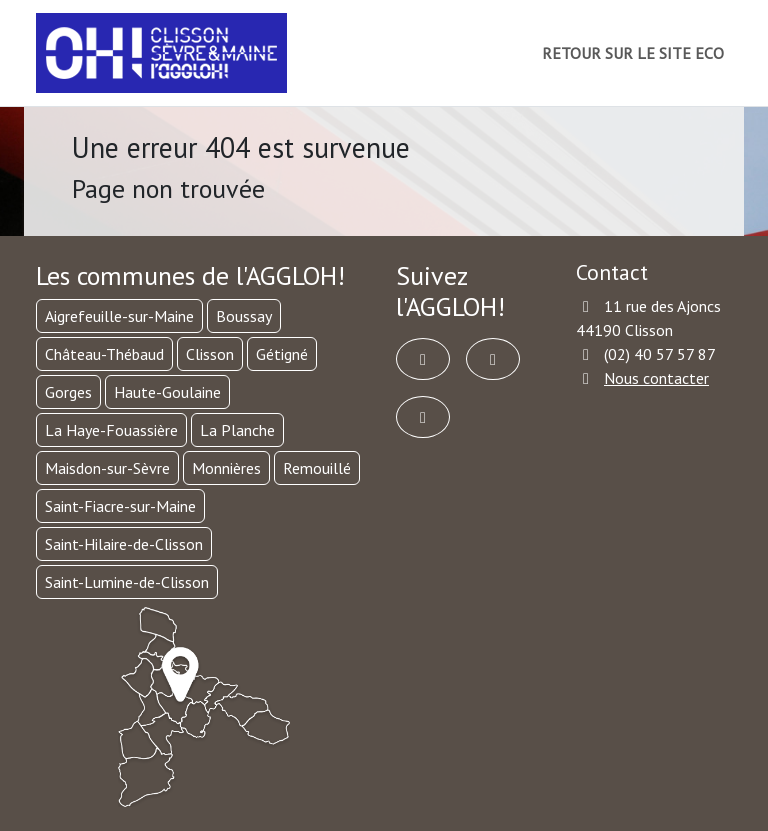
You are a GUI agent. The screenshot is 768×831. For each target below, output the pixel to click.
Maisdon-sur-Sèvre (107, 468)
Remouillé (317, 468)
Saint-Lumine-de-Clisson (127, 582)
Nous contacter (656, 378)
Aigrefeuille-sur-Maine (119, 316)
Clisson (210, 354)
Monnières (226, 468)
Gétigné (282, 354)
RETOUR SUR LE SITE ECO (633, 53)
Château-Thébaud (104, 354)
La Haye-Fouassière (111, 430)
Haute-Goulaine (167, 392)
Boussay (244, 316)
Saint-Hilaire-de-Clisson (124, 544)
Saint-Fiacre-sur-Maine (120, 506)
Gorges (68, 392)
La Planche (237, 430)
